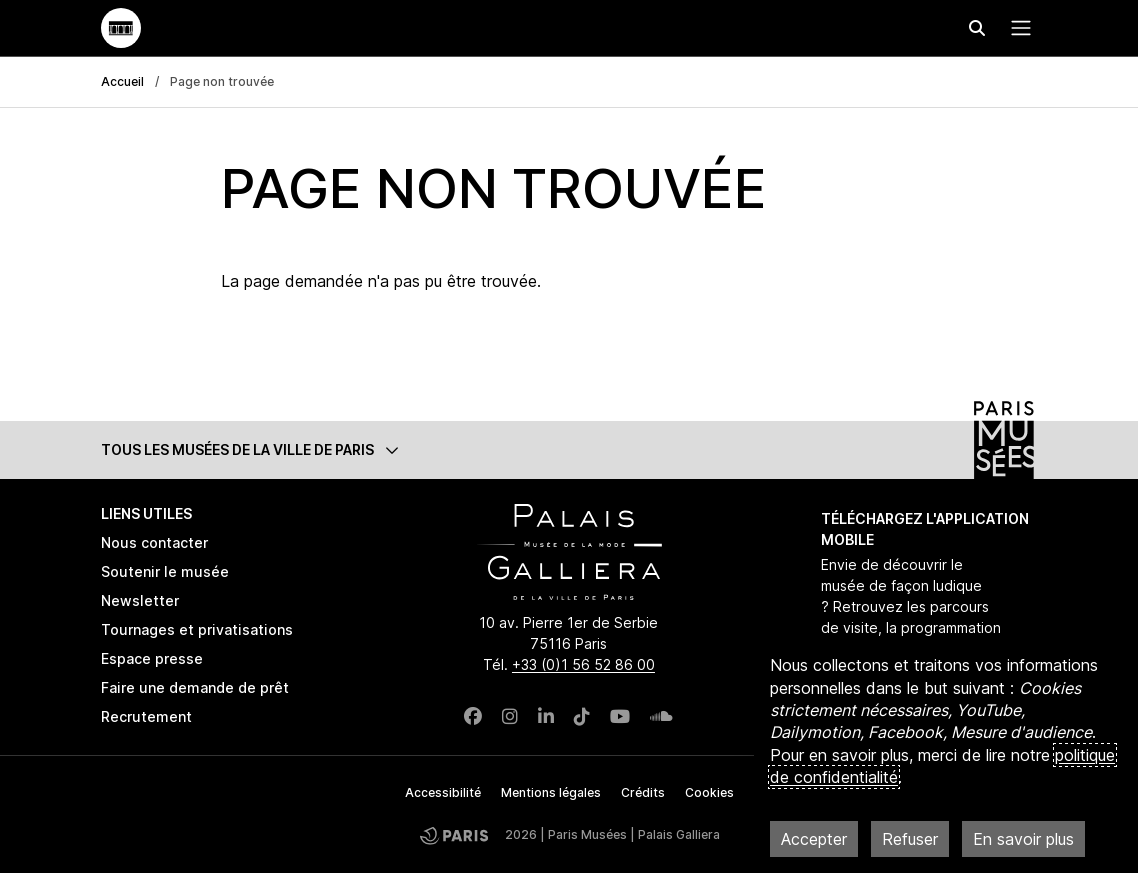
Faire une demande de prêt (195, 687)
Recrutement (146, 716)
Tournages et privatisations (197, 629)
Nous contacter (154, 542)
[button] (569, 449)
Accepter (814, 839)
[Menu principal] (1017, 28)
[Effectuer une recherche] (977, 28)
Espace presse (152, 658)
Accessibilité (443, 792)
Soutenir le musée (165, 571)
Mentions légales (551, 792)
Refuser (910, 839)
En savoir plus (1023, 839)
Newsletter (140, 600)
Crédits (643, 792)
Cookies (709, 792)
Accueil (122, 81)
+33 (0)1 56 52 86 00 (583, 664)
